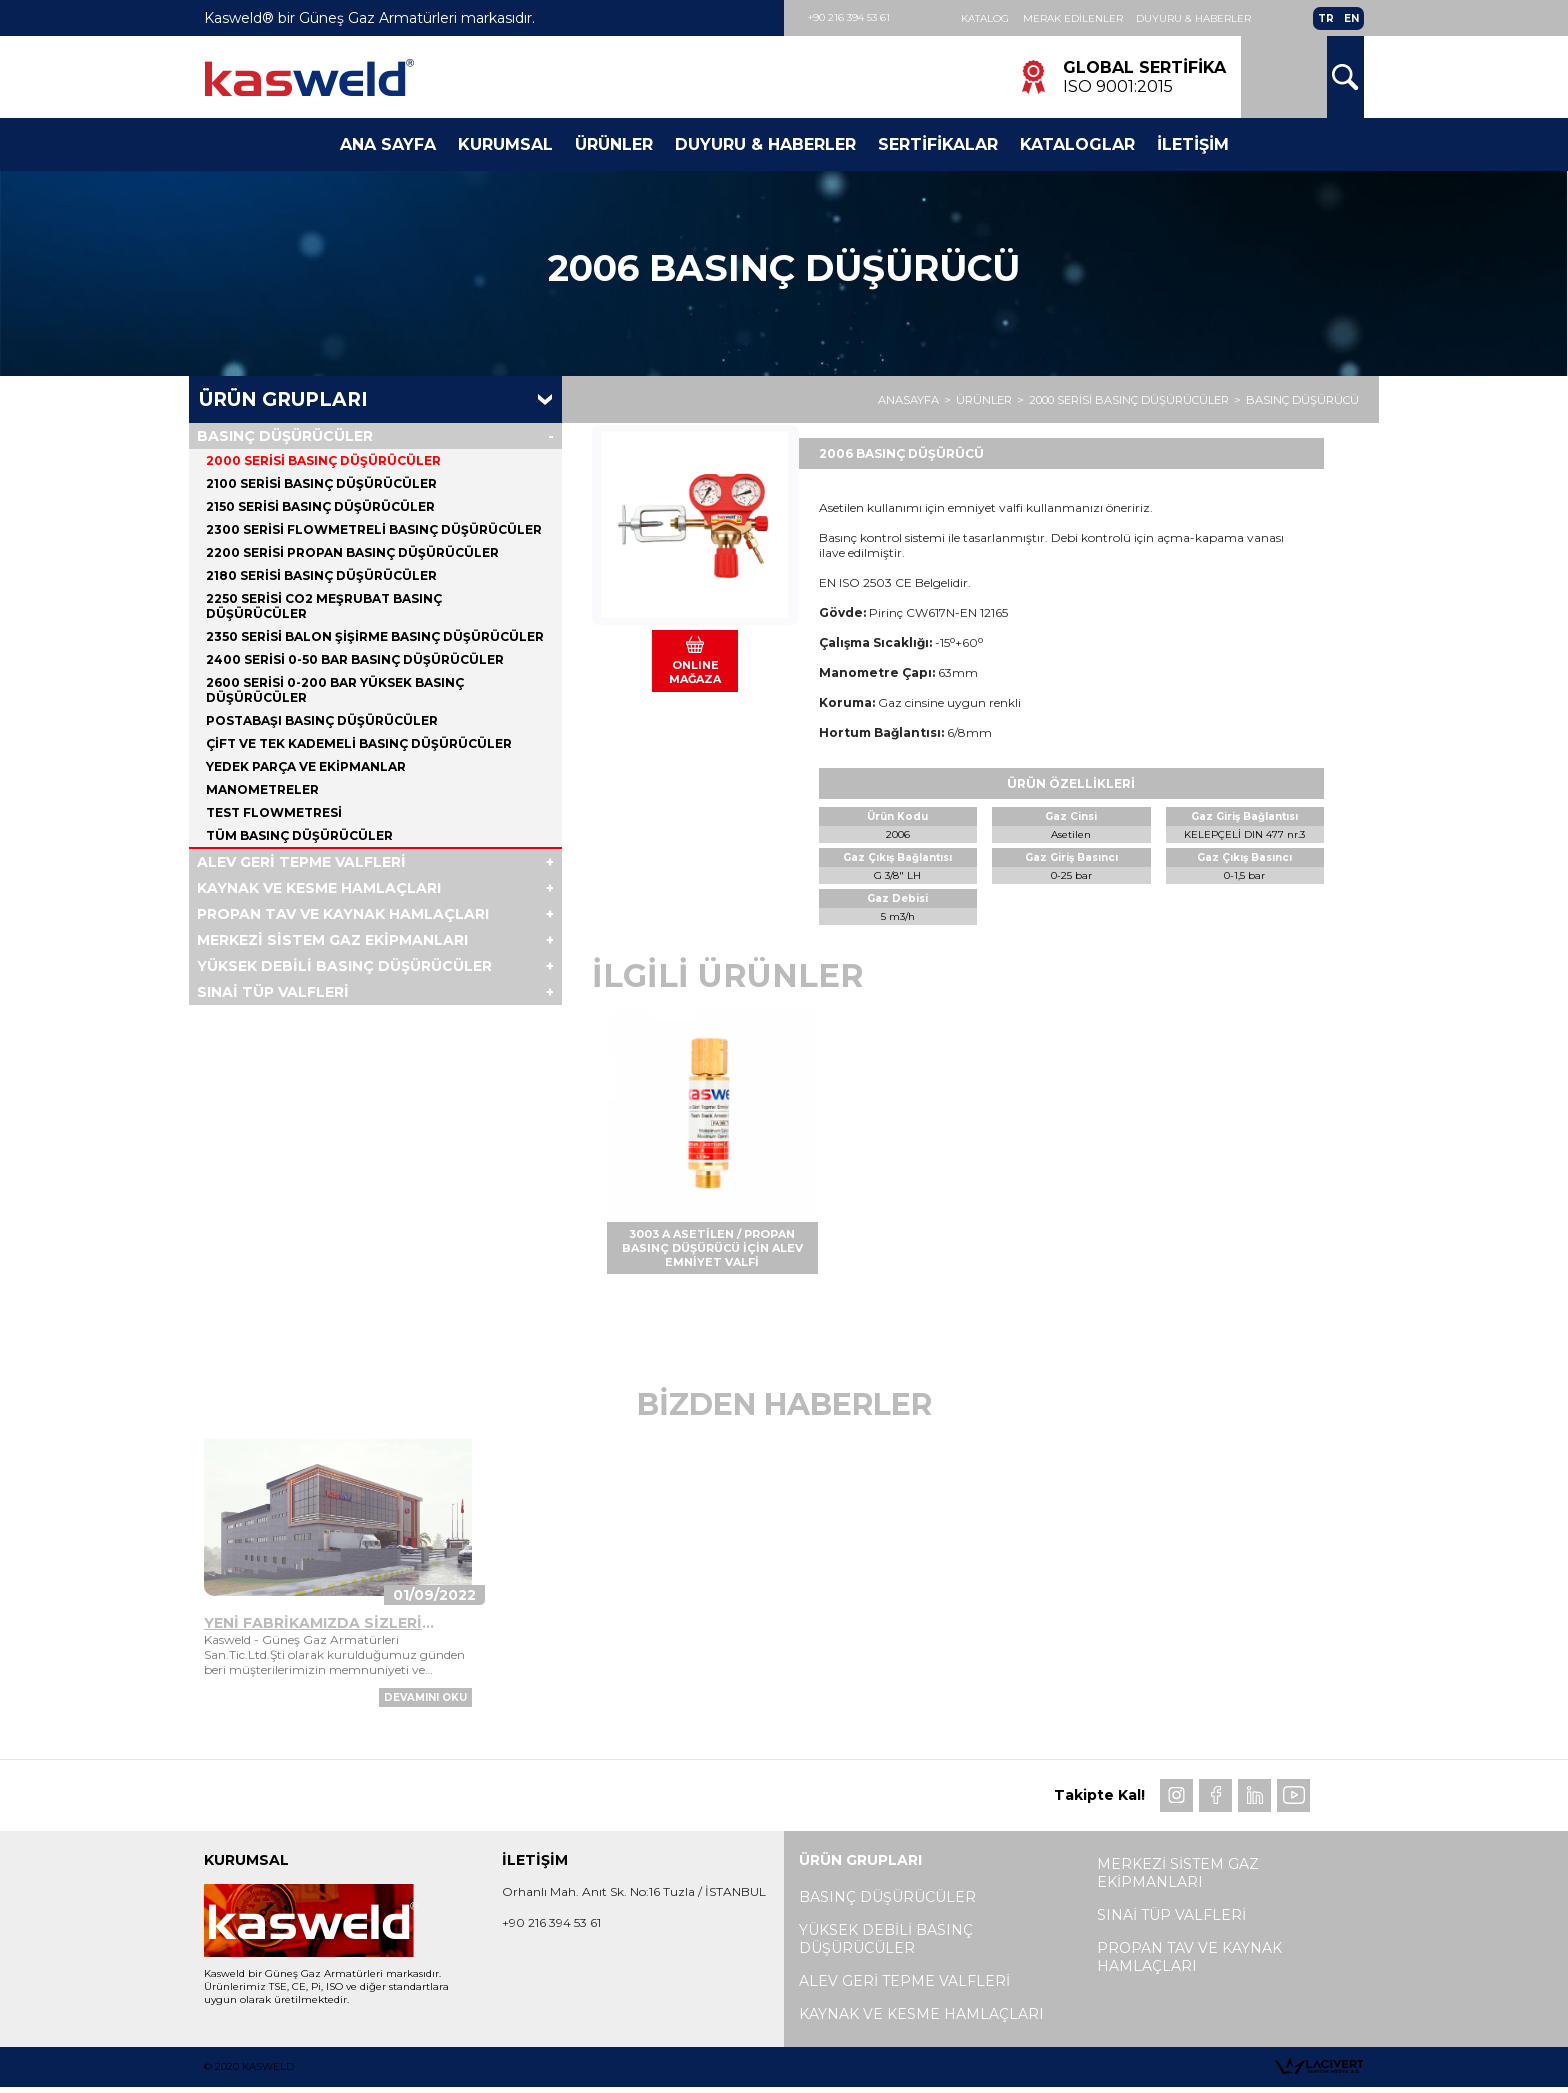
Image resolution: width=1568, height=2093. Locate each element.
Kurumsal (505, 145)
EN (1351, 18)
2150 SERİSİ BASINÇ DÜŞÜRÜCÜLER (320, 508)
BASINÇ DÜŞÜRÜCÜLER (285, 438)
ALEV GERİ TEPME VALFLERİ (301, 864)
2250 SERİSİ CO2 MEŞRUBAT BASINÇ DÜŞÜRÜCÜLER (324, 608)
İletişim (1193, 145)
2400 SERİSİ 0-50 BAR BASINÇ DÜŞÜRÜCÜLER (355, 661)
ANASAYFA (908, 402)
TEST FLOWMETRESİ (274, 814)
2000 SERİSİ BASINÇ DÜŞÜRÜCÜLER (1129, 402)
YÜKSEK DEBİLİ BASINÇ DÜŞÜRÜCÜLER (344, 968)
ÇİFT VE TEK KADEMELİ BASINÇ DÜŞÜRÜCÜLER (359, 745)
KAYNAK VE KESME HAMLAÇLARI (319, 890)
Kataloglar (1077, 145)
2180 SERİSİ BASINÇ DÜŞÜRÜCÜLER (321, 577)
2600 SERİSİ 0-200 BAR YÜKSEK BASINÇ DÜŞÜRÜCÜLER (335, 692)
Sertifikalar (938, 145)
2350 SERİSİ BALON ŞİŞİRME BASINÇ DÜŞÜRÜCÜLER (375, 638)
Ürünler (614, 145)
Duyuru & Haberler (1195, 18)
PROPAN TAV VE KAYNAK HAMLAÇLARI (343, 916)
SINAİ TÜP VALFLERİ (273, 994)
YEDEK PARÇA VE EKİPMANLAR (306, 768)
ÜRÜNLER (984, 402)
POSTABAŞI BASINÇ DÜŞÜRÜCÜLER (322, 722)
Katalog (986, 18)
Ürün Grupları (283, 401)
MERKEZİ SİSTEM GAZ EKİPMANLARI (332, 942)
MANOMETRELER (262, 791)
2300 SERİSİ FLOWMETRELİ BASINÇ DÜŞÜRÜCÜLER (374, 531)
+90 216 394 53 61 (850, 17)
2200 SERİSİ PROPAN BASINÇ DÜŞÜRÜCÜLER (352, 554)
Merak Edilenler (1074, 18)
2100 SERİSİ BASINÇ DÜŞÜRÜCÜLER (321, 485)
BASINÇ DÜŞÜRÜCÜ (1302, 402)
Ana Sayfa (388, 145)
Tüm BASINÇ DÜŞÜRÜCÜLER (299, 837)
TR (1326, 18)
